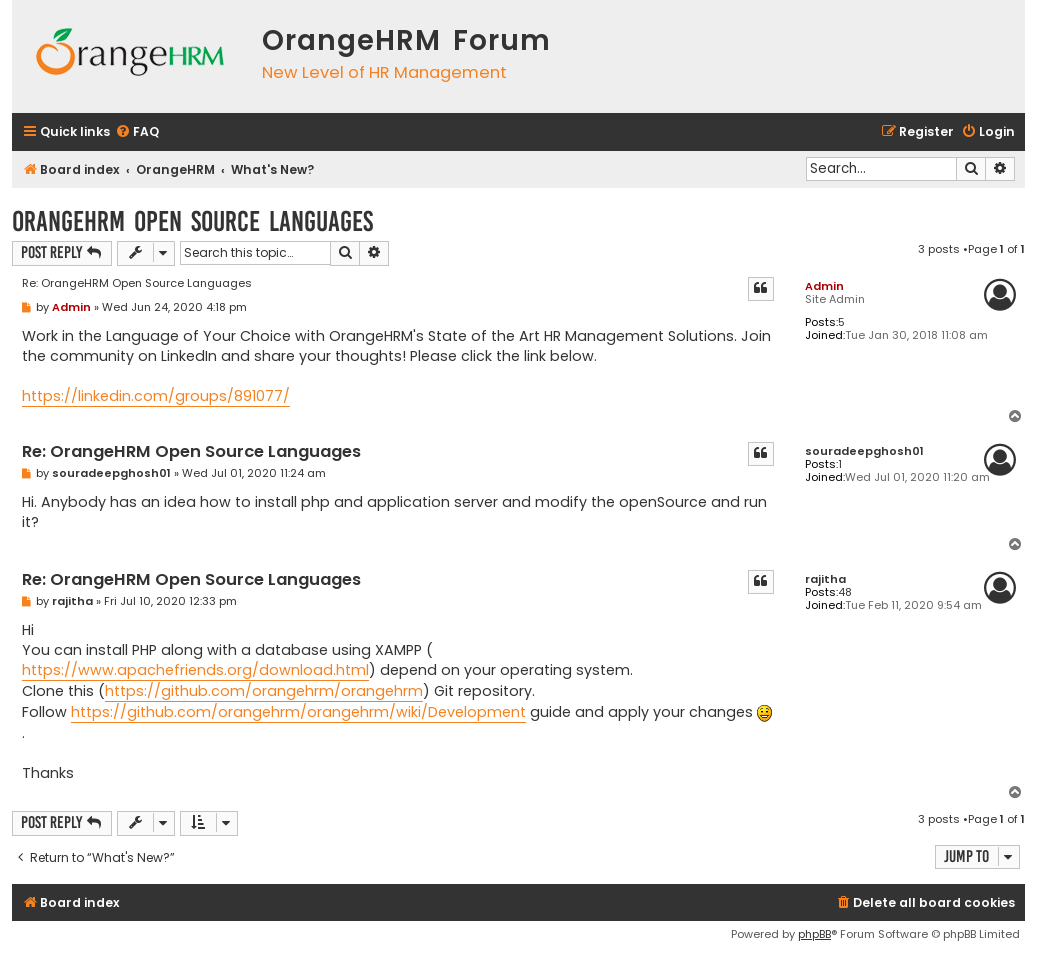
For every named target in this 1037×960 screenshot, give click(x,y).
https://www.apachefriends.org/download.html (195, 670)
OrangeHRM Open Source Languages (192, 221)
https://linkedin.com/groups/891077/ (156, 396)
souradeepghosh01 (864, 451)
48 (845, 592)
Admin (824, 286)
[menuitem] (137, 132)
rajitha (825, 579)
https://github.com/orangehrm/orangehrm (264, 691)
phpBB (814, 934)
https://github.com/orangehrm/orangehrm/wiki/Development (298, 712)
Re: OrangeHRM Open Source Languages (137, 283)
